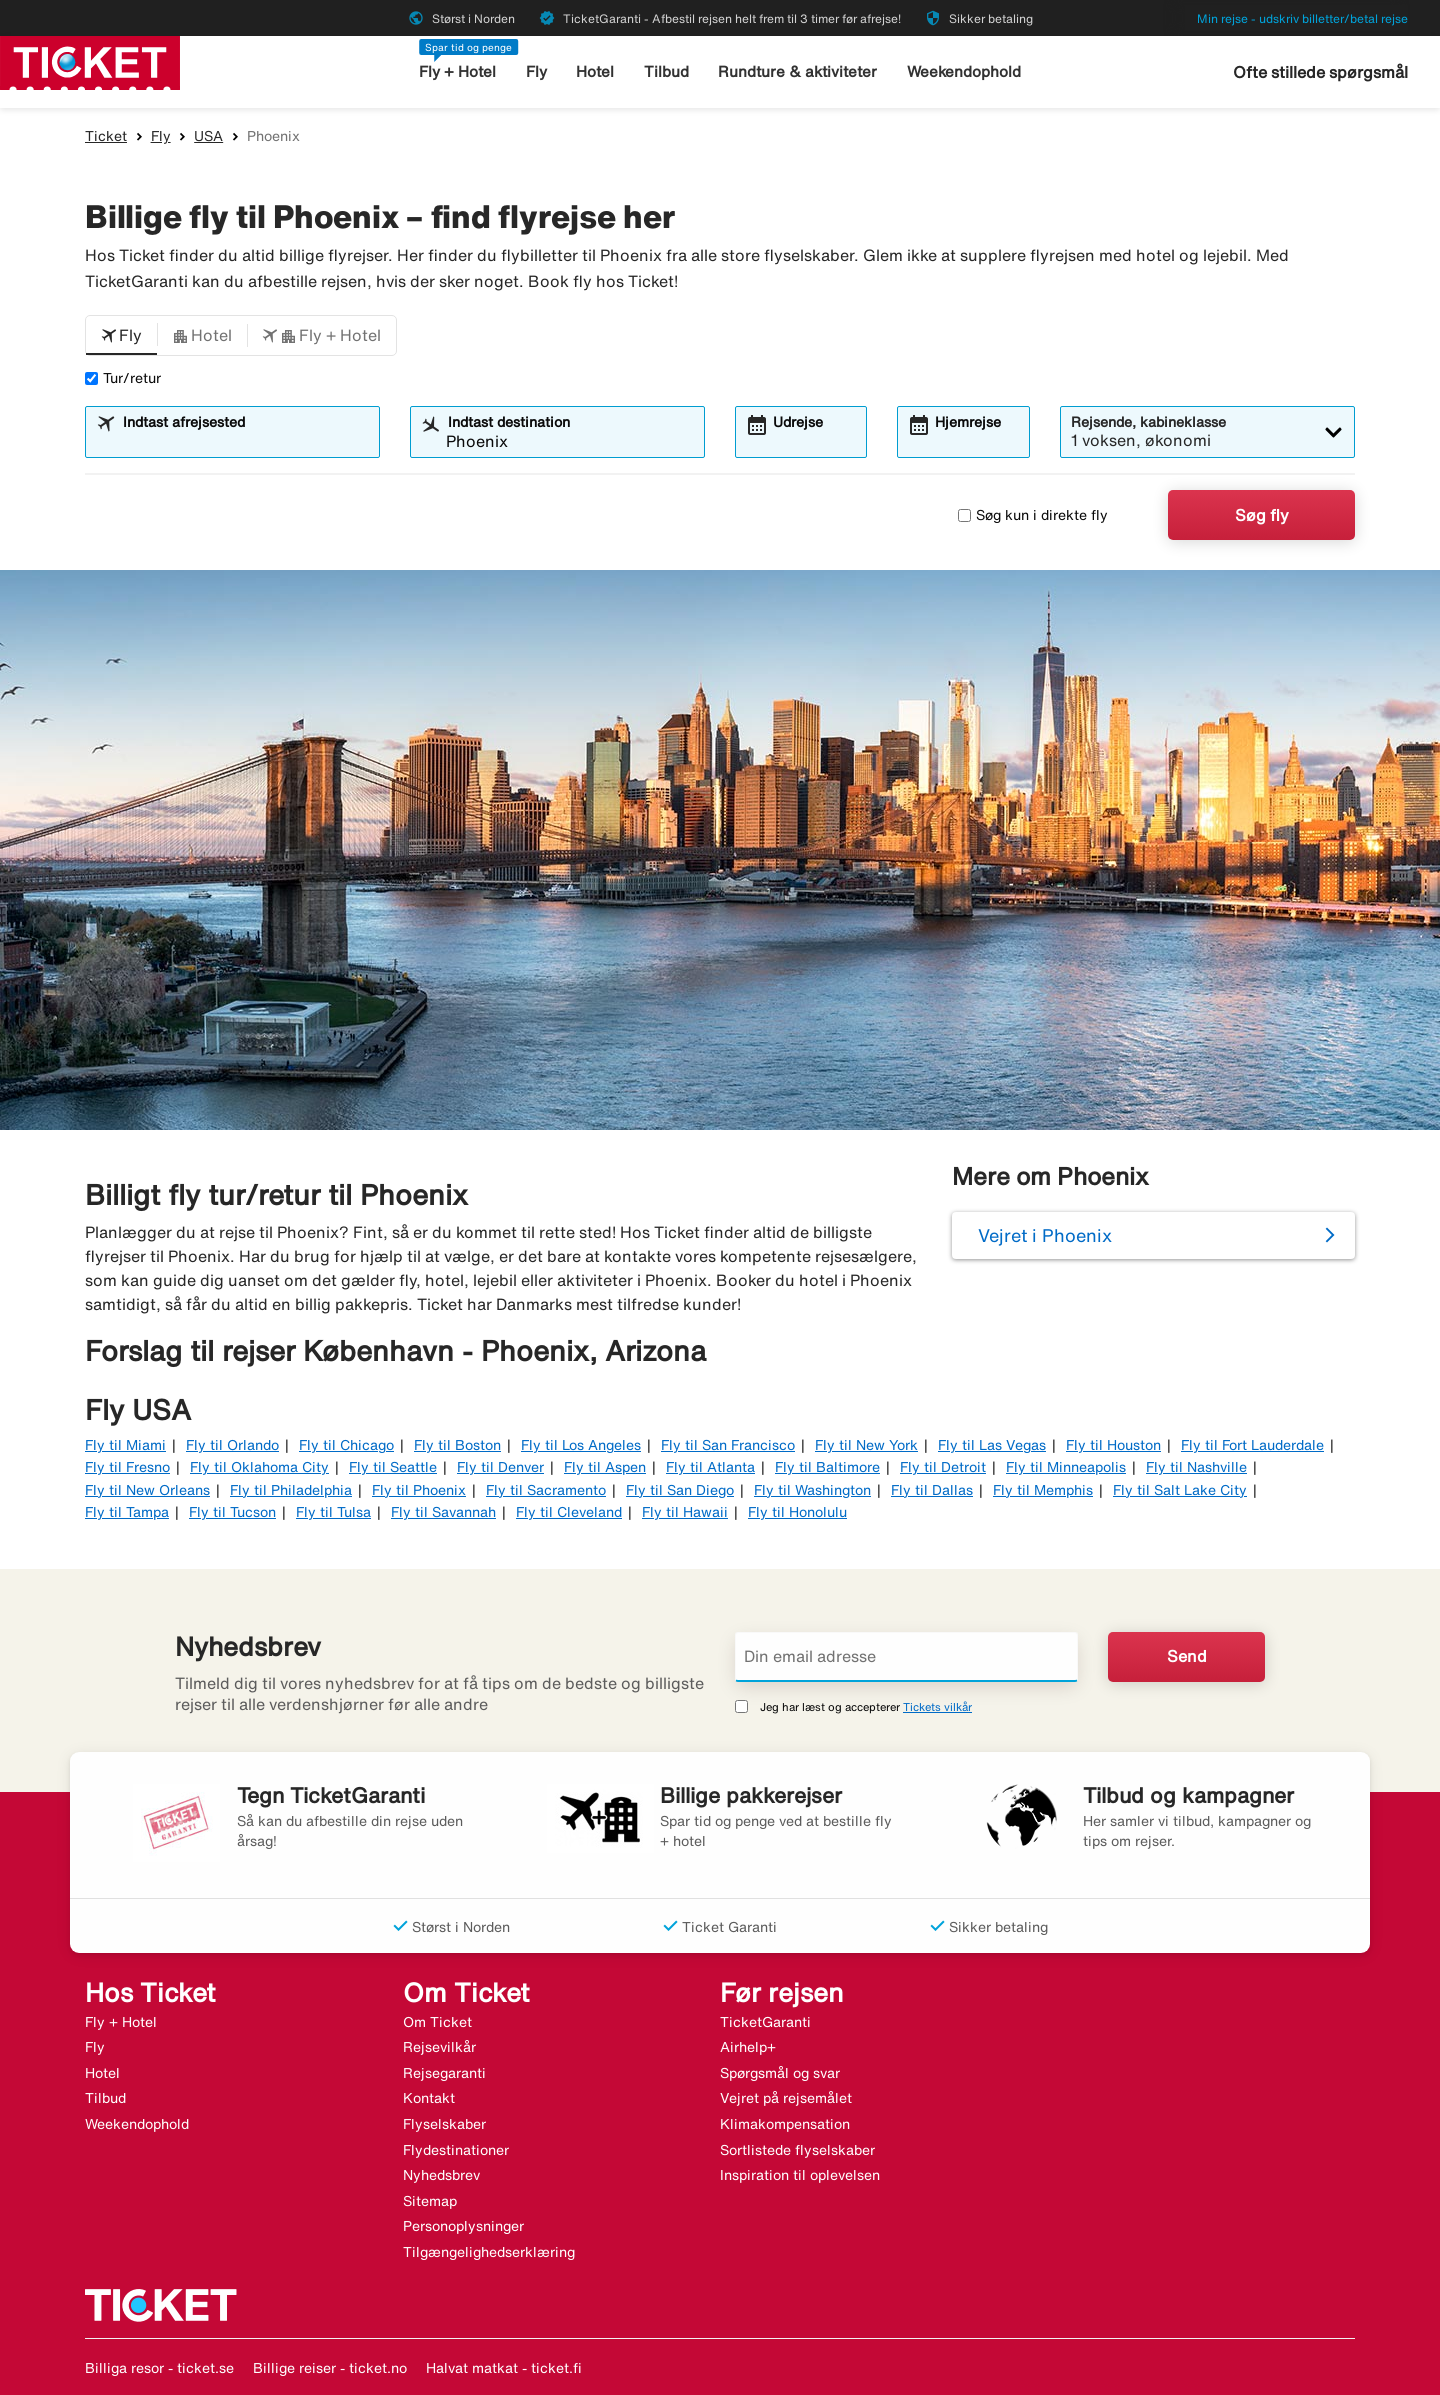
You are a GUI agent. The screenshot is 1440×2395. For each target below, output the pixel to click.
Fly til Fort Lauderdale (1252, 1445)
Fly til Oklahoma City (259, 1467)
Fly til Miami (125, 1445)
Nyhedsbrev (441, 2175)
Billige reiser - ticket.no (330, 2368)
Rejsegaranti (444, 2073)
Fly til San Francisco (728, 1445)
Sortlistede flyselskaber (797, 2150)
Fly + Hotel (457, 71)
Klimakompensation (785, 2124)
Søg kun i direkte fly (1033, 515)
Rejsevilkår (439, 2047)
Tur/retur (123, 378)
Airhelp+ (748, 2047)
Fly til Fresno (127, 1467)
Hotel (595, 71)
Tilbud (666, 71)
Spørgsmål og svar (780, 2073)
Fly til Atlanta (710, 1467)
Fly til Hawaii (685, 1512)
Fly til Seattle (393, 1467)
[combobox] (245, 441)
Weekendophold (964, 71)
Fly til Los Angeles (581, 1445)
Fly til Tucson (232, 1512)
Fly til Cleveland (569, 1512)
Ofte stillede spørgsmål (1320, 72)
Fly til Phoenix (419, 1490)
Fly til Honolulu (797, 1512)
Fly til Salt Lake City (1180, 1490)
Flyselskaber (444, 2124)
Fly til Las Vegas (992, 1445)
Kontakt (429, 2098)
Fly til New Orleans (147, 1490)
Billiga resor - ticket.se (159, 2368)
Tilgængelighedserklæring (489, 2252)
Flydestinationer (456, 2150)
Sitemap (430, 2201)
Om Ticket (437, 2022)
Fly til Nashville (1196, 1467)
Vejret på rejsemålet (786, 2098)
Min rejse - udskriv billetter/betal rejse (1302, 18)
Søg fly (1262, 515)
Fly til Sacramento (546, 1490)
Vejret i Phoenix (1045, 1235)
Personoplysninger (463, 2226)
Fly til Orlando (232, 1445)
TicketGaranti (765, 2022)
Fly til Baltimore (827, 1467)
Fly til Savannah (443, 1512)
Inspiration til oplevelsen (800, 2175)
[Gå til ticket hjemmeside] (90, 61)
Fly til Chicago (346, 1445)
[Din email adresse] (906, 1657)
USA (208, 136)
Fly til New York (866, 1445)
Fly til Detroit (943, 1467)
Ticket (106, 136)
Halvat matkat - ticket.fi (504, 2368)
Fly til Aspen (605, 1467)
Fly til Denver (500, 1467)
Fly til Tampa (127, 1512)
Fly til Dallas (932, 1490)
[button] (121, 336)
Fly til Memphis (1043, 1490)
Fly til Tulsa (333, 1512)
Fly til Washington (812, 1490)
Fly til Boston (457, 1445)
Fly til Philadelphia (291, 1490)
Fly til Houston (1113, 1445)
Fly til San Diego (680, 1490)
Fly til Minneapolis (1066, 1467)
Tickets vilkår (937, 1706)
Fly (536, 71)
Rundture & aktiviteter (797, 71)
